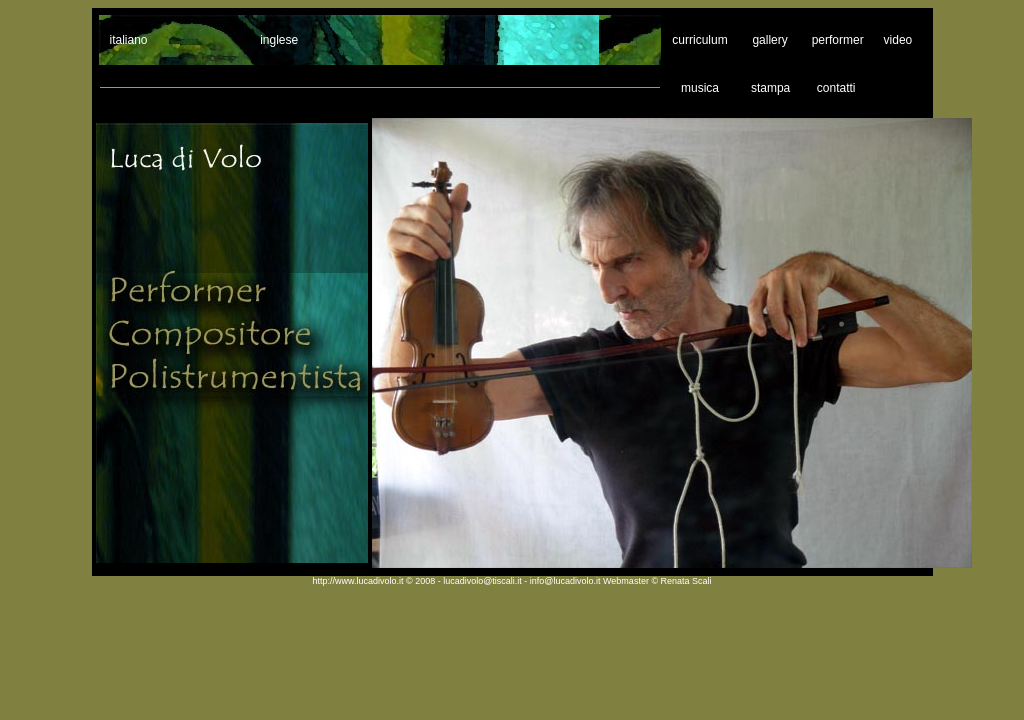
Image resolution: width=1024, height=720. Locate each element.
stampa (770, 88)
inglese (279, 40)
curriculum (699, 40)
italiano (129, 40)
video (900, 40)
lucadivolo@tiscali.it (483, 581)
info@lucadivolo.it (566, 581)
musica (700, 88)
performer (838, 40)
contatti (836, 88)
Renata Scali (686, 581)
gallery (769, 40)
